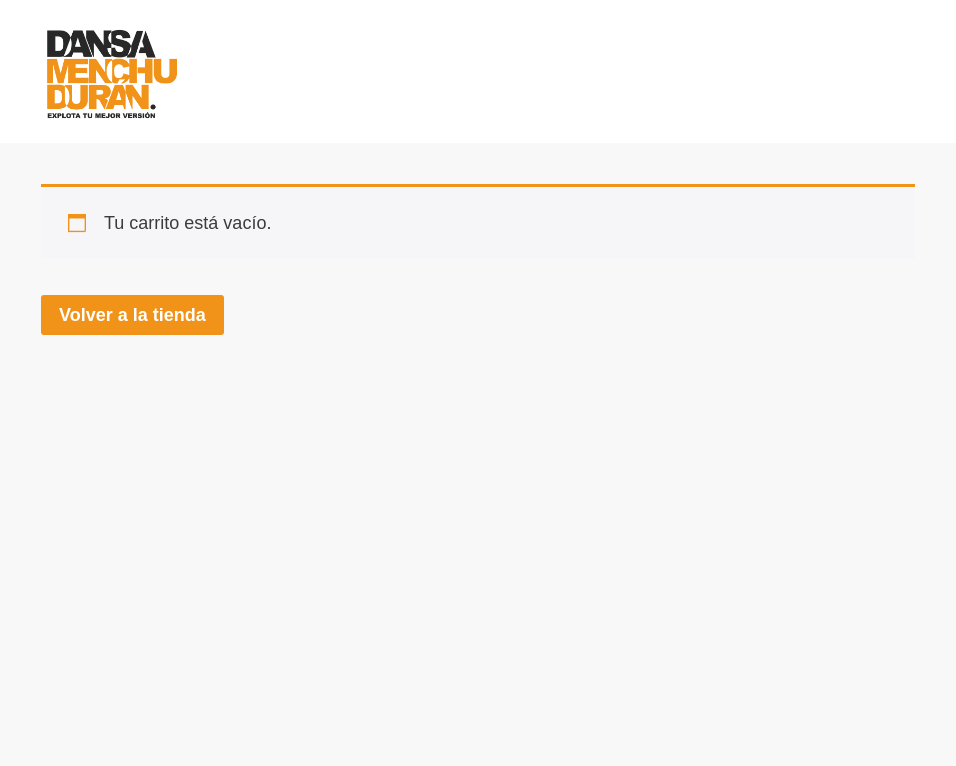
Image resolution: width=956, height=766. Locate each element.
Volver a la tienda (132, 315)
